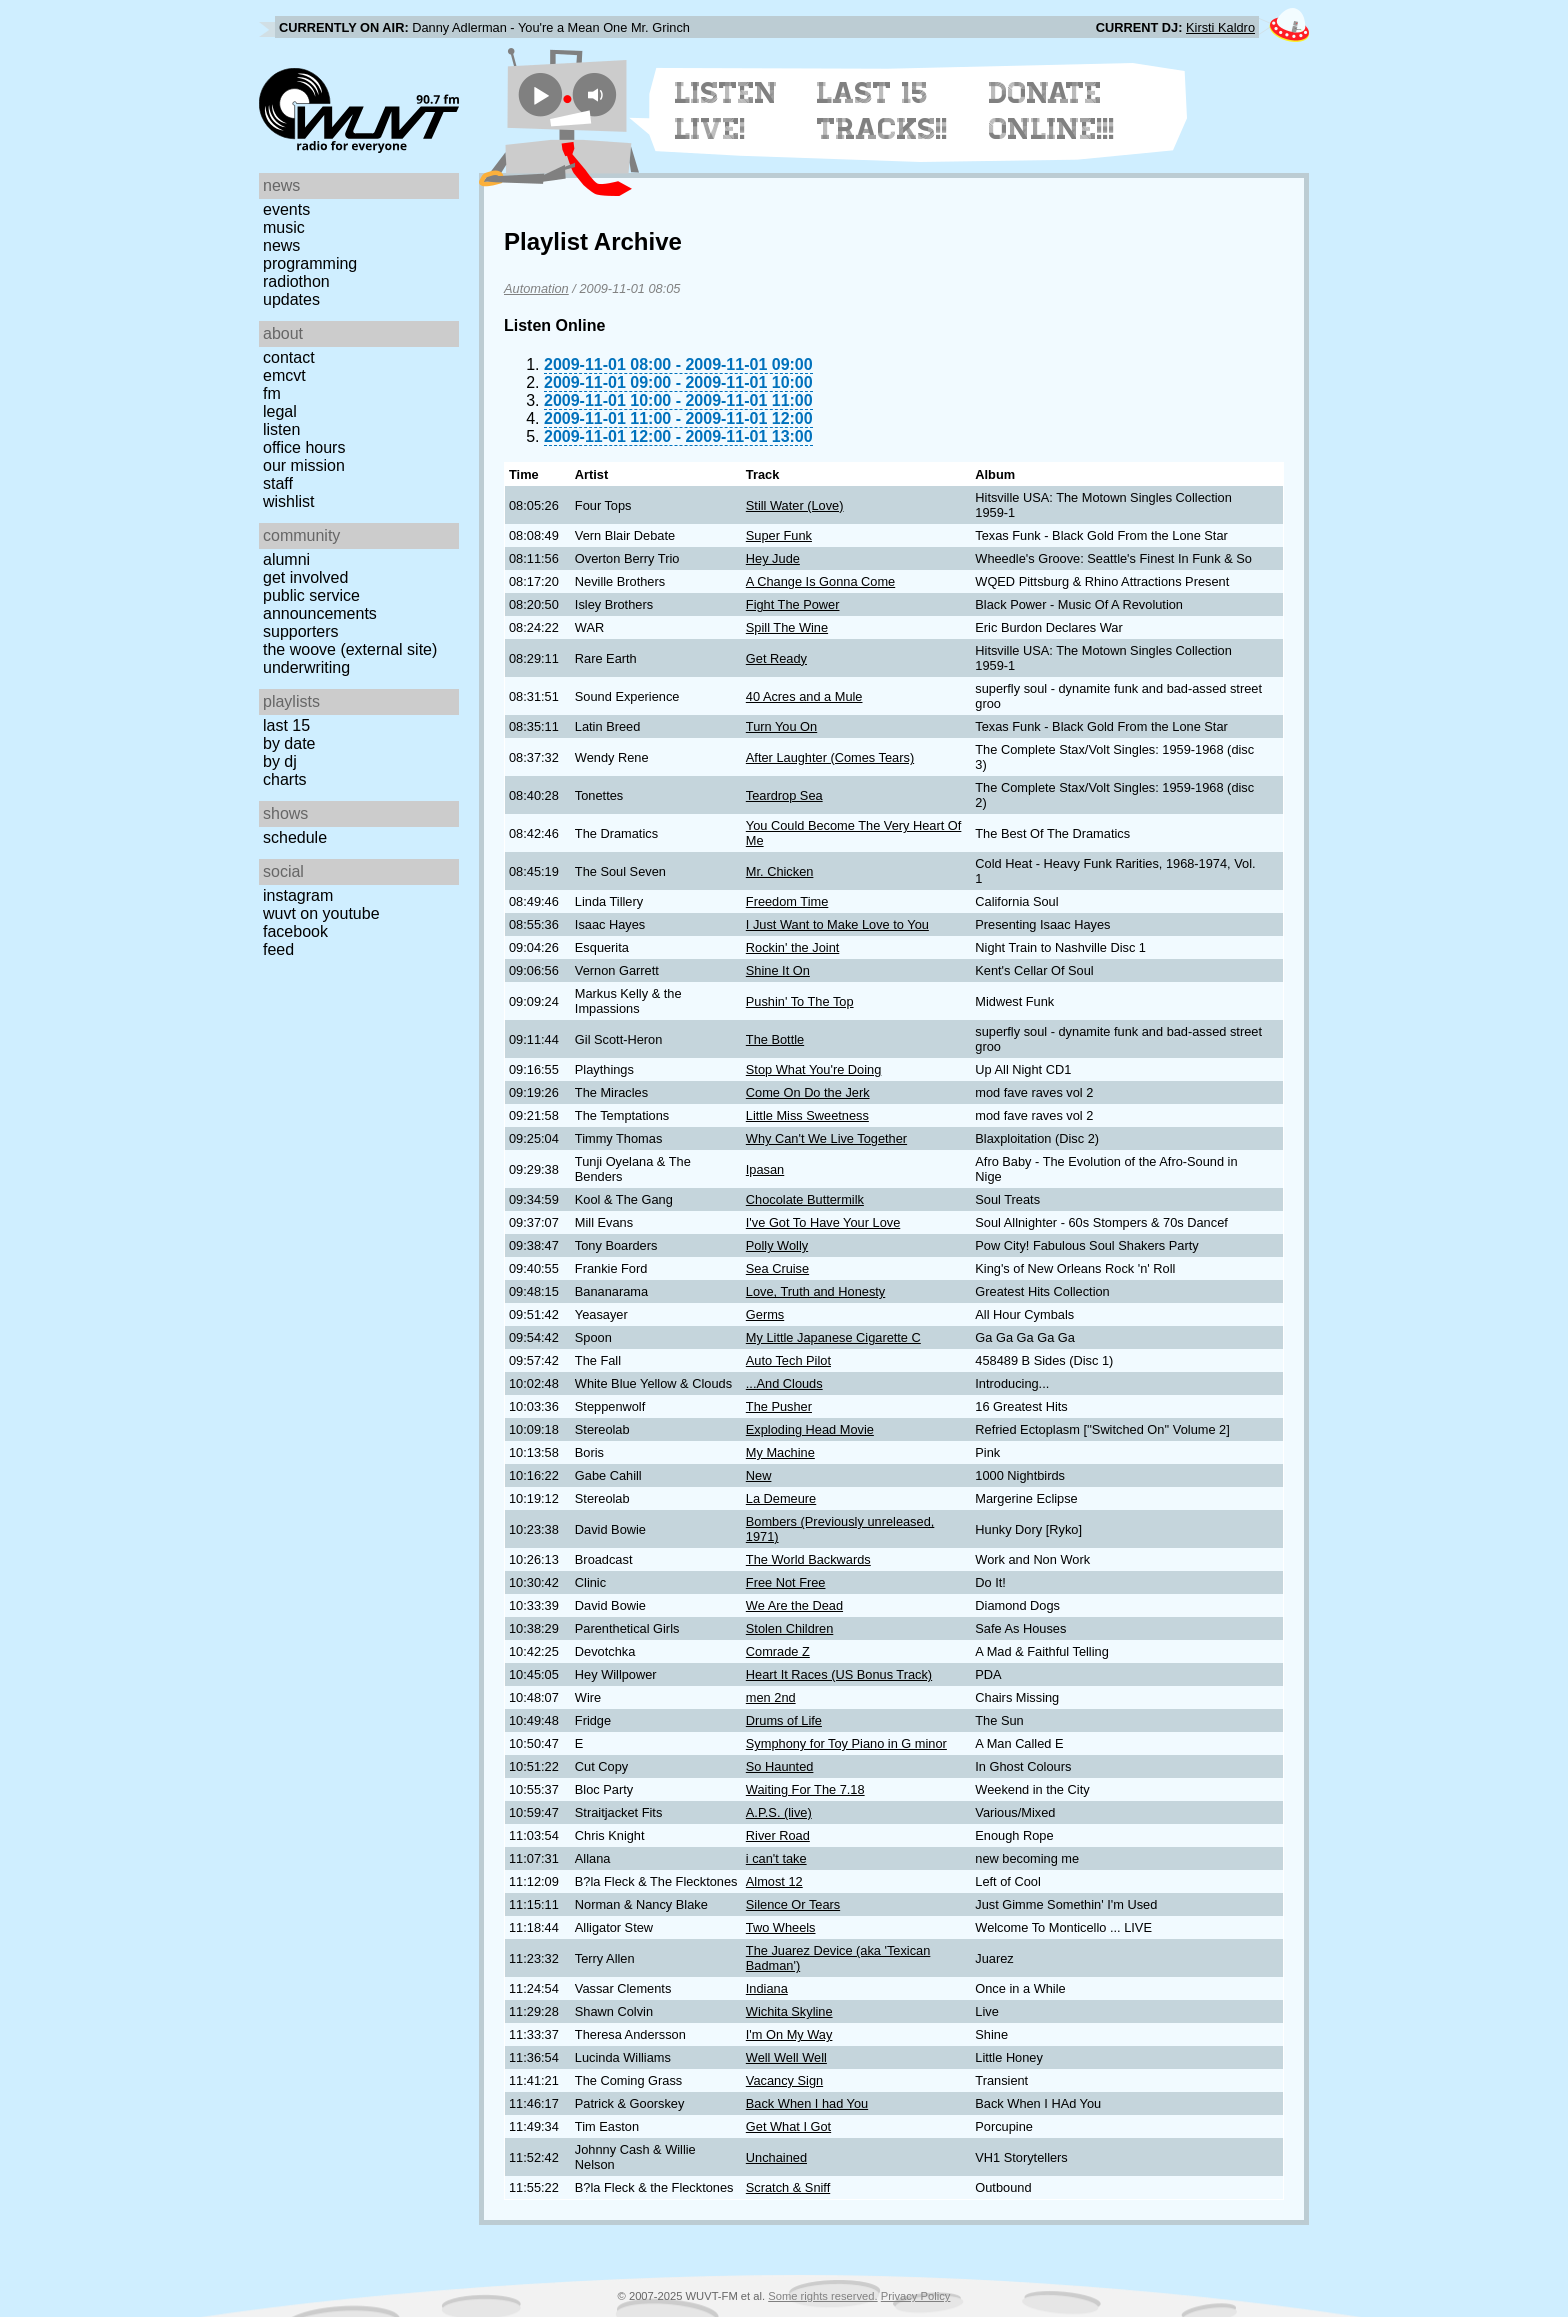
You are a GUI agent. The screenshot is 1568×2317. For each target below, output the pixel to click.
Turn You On (781, 726)
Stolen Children (790, 1628)
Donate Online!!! (1052, 111)
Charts (285, 779)
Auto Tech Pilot (788, 1360)
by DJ (280, 761)
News (281, 245)
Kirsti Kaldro (1220, 27)
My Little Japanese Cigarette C (833, 1337)
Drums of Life (784, 1720)
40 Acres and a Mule (804, 696)
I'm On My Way (789, 2034)
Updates (291, 299)
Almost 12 (774, 1881)
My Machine (780, 1452)
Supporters (301, 631)
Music (284, 227)
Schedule (295, 837)
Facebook (295, 931)
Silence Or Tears (793, 1904)
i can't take (776, 1858)
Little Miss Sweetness (807, 1115)
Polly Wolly (777, 1245)
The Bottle (775, 1039)
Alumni (286, 559)
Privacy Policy (916, 2296)
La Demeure (781, 1498)
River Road (778, 1835)
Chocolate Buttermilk (805, 1199)
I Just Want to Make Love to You (837, 924)
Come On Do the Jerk (808, 1092)
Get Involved (305, 577)
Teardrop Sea (784, 795)
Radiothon (296, 281)
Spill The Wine (787, 627)
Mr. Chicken (780, 871)
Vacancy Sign (784, 2080)
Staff (278, 483)
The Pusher (779, 1406)
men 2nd (771, 1697)
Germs (765, 1314)
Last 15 (286, 725)
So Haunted (780, 1766)
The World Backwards (808, 1559)
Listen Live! (726, 111)
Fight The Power (793, 604)
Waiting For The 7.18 (805, 1789)
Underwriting (306, 667)
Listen (281, 429)
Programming (310, 263)
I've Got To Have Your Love (823, 1222)
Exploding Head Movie (810, 1429)
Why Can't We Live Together (826, 1138)
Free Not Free (786, 1582)
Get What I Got (788, 2126)
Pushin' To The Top (800, 1001)
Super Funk (779, 535)
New (759, 1475)
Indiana (767, 1988)
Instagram (298, 895)
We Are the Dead (794, 1605)
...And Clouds (784, 1383)
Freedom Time (787, 901)
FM (272, 393)
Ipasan (765, 1169)
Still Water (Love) (795, 505)
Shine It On (778, 970)
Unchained (776, 2157)
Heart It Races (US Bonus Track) (839, 1674)
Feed (278, 949)
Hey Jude (773, 558)
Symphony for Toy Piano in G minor (846, 1743)
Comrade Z (778, 1651)
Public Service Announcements (320, 604)
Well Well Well (786, 2057)
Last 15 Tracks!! (882, 111)
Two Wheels (781, 1927)
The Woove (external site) (350, 649)
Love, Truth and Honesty (815, 1291)
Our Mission (304, 465)
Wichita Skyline (789, 2011)
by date (289, 743)
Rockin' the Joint (793, 947)
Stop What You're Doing (813, 1069)
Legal (280, 411)
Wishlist (289, 501)
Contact (289, 357)
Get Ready (776, 658)
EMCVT (284, 375)
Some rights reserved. (822, 2296)
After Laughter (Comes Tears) (830, 757)
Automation (536, 288)
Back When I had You (807, 2103)
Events (286, 209)
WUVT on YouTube (321, 913)
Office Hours (304, 447)
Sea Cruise (777, 1268)
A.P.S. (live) (779, 1812)
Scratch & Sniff (788, 2187)
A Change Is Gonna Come (820, 581)
